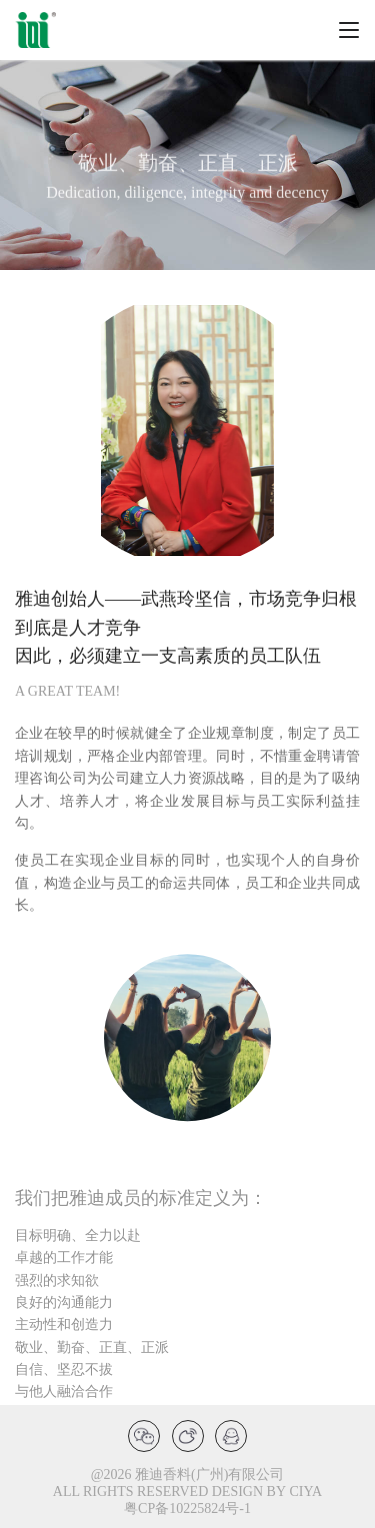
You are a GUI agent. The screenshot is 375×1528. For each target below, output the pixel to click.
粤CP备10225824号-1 (187, 1508)
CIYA (306, 1491)
